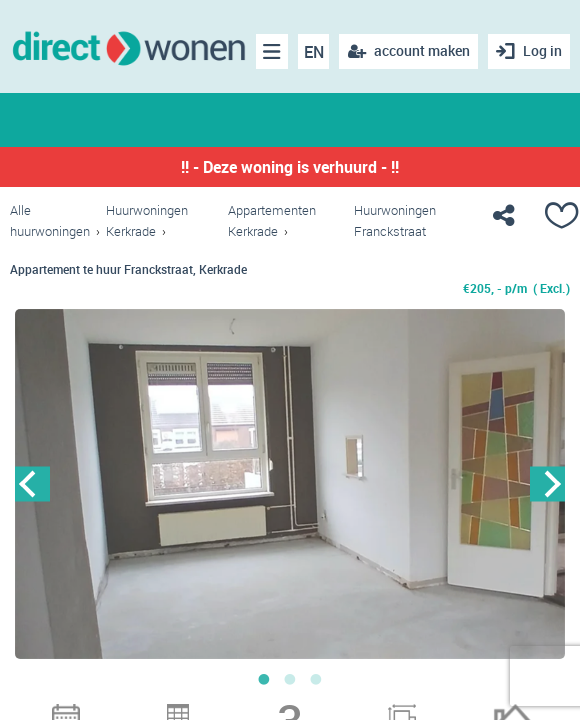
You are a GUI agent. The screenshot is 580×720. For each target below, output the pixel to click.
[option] (290, 484)
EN (314, 52)
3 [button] (316, 679)
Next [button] (547, 483)
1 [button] (264, 679)
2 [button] (290, 679)
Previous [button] (32, 483)
